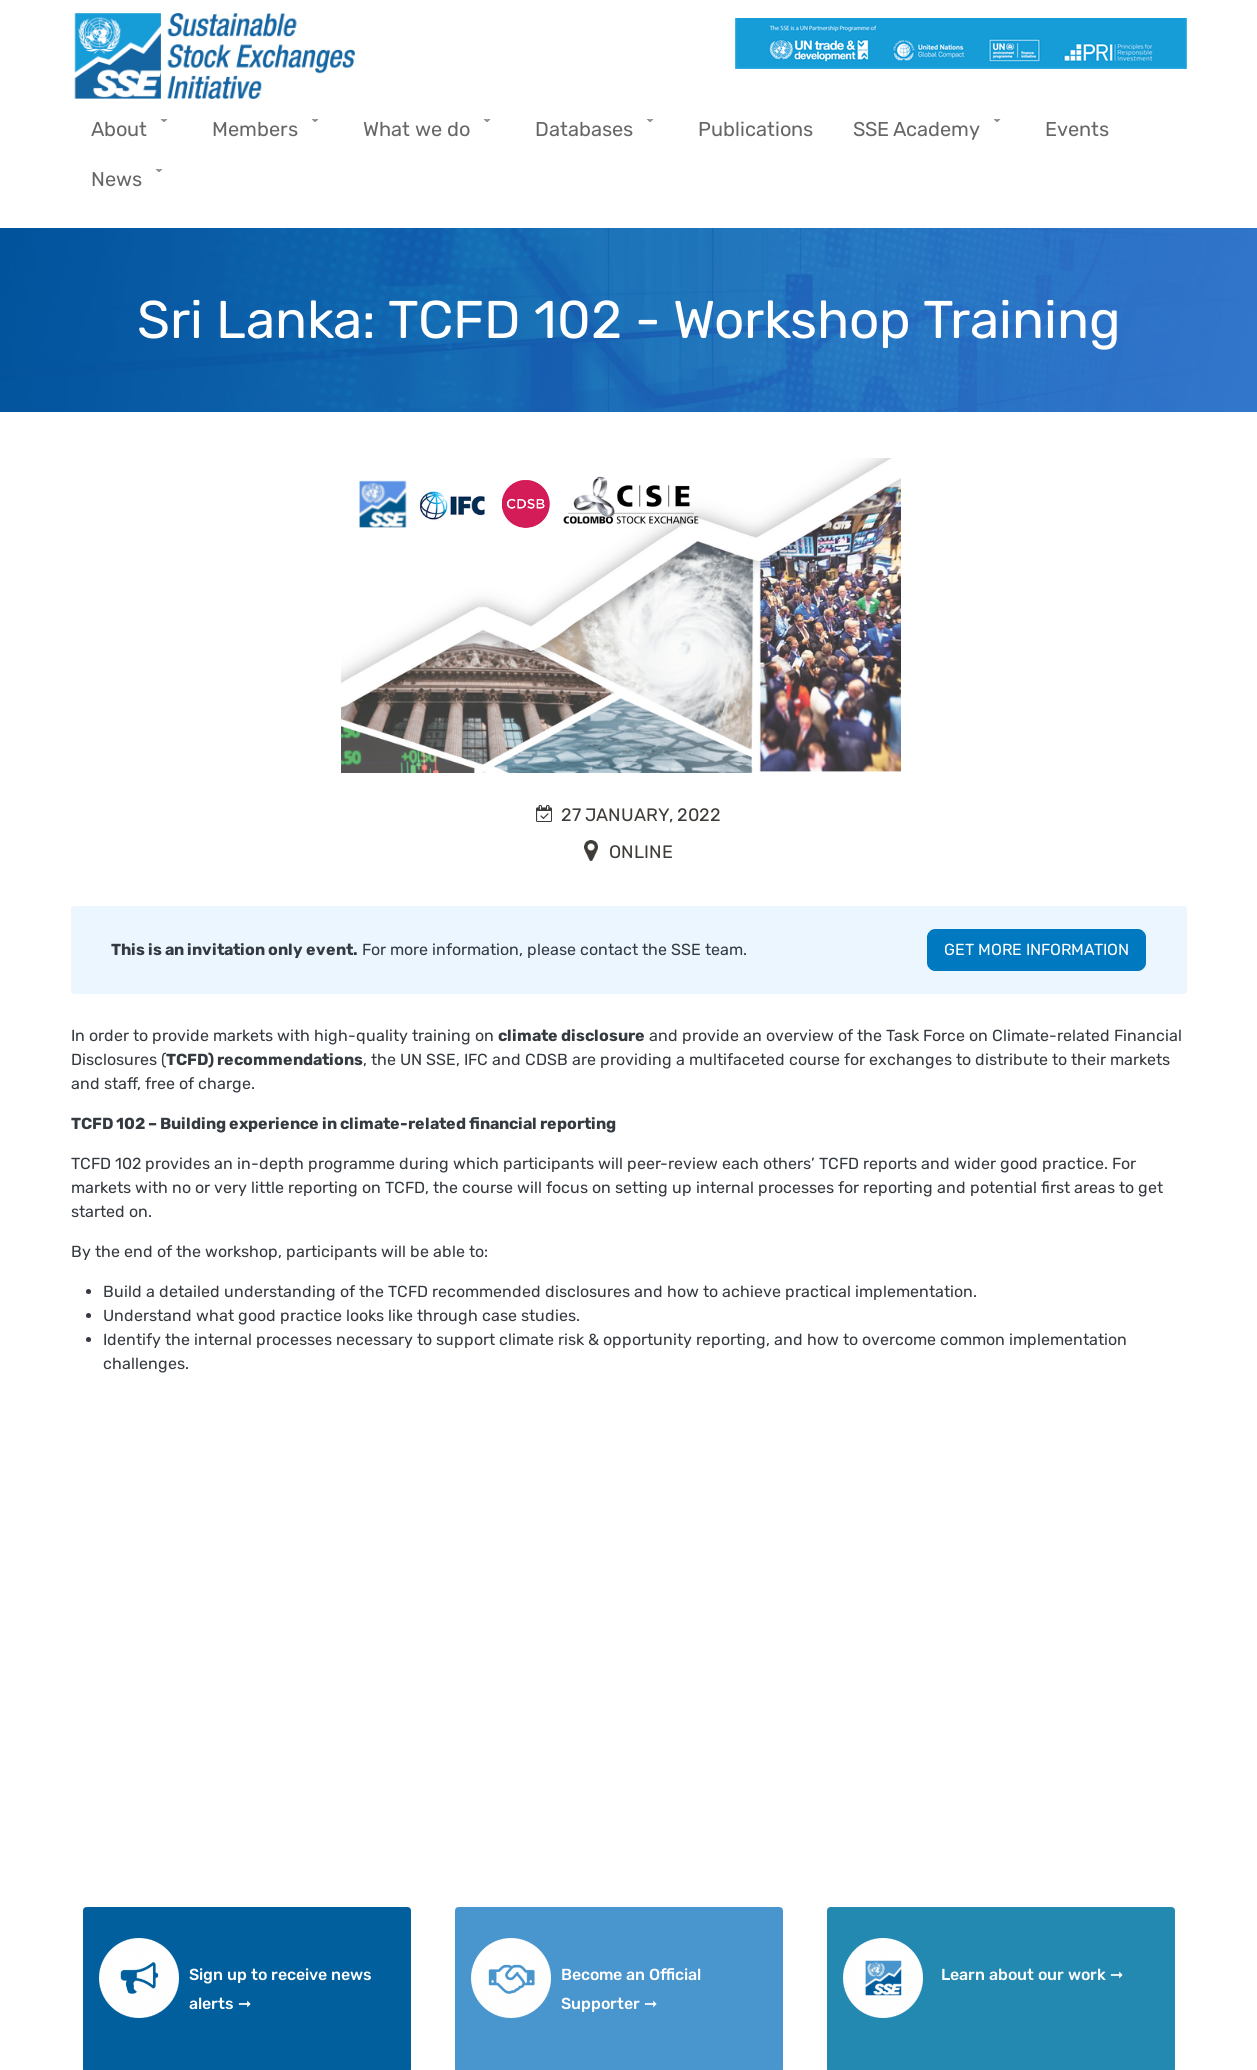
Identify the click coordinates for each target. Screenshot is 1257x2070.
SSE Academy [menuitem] (921, 135)
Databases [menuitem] (589, 135)
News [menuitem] (121, 185)
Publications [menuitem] (755, 129)
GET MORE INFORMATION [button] (1036, 949)
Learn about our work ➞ (1032, 1974)
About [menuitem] (124, 135)
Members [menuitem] (260, 135)
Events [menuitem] (1077, 129)
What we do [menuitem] (421, 135)
